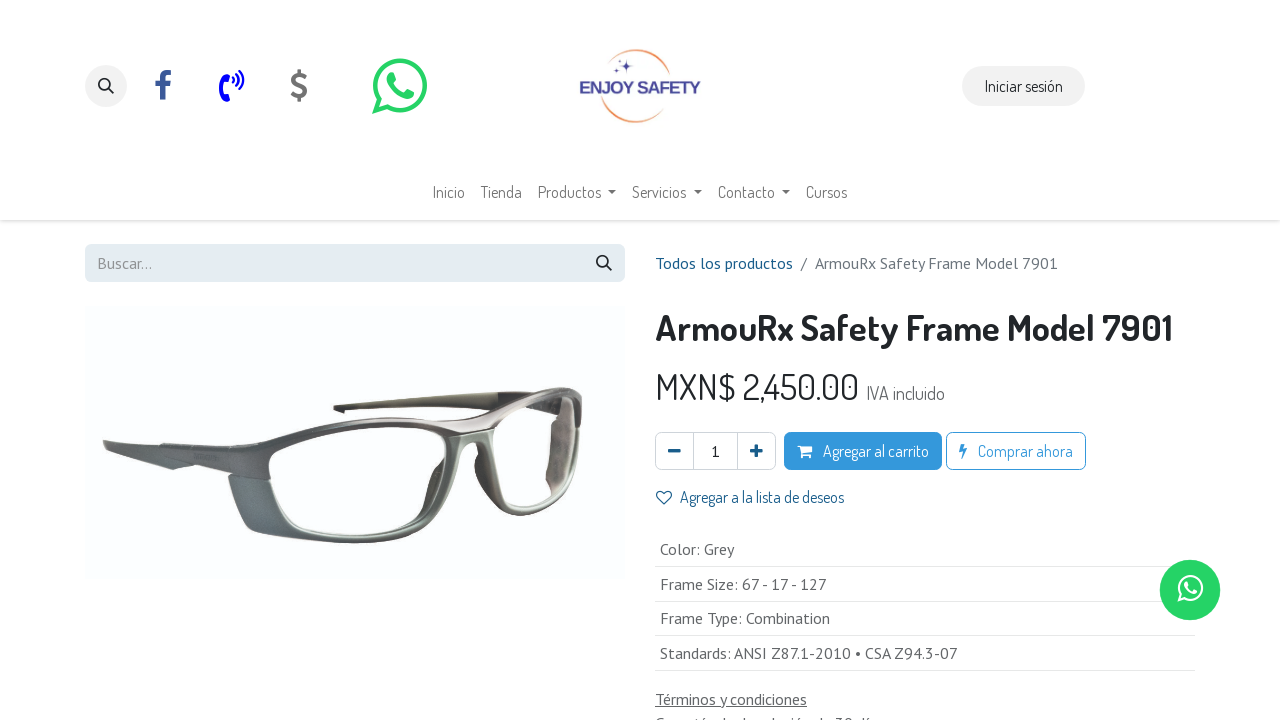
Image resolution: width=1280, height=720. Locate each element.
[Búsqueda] (604, 263)
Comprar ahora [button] (1016, 451)
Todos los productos (724, 263)
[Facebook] (163, 86)
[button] (106, 86)
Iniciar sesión (1024, 86)
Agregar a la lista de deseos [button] (750, 497)
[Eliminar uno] (674, 451)
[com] (299, 86)
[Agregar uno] (756, 451)
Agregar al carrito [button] (863, 451)
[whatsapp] (399, 86)
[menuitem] (449, 192)
